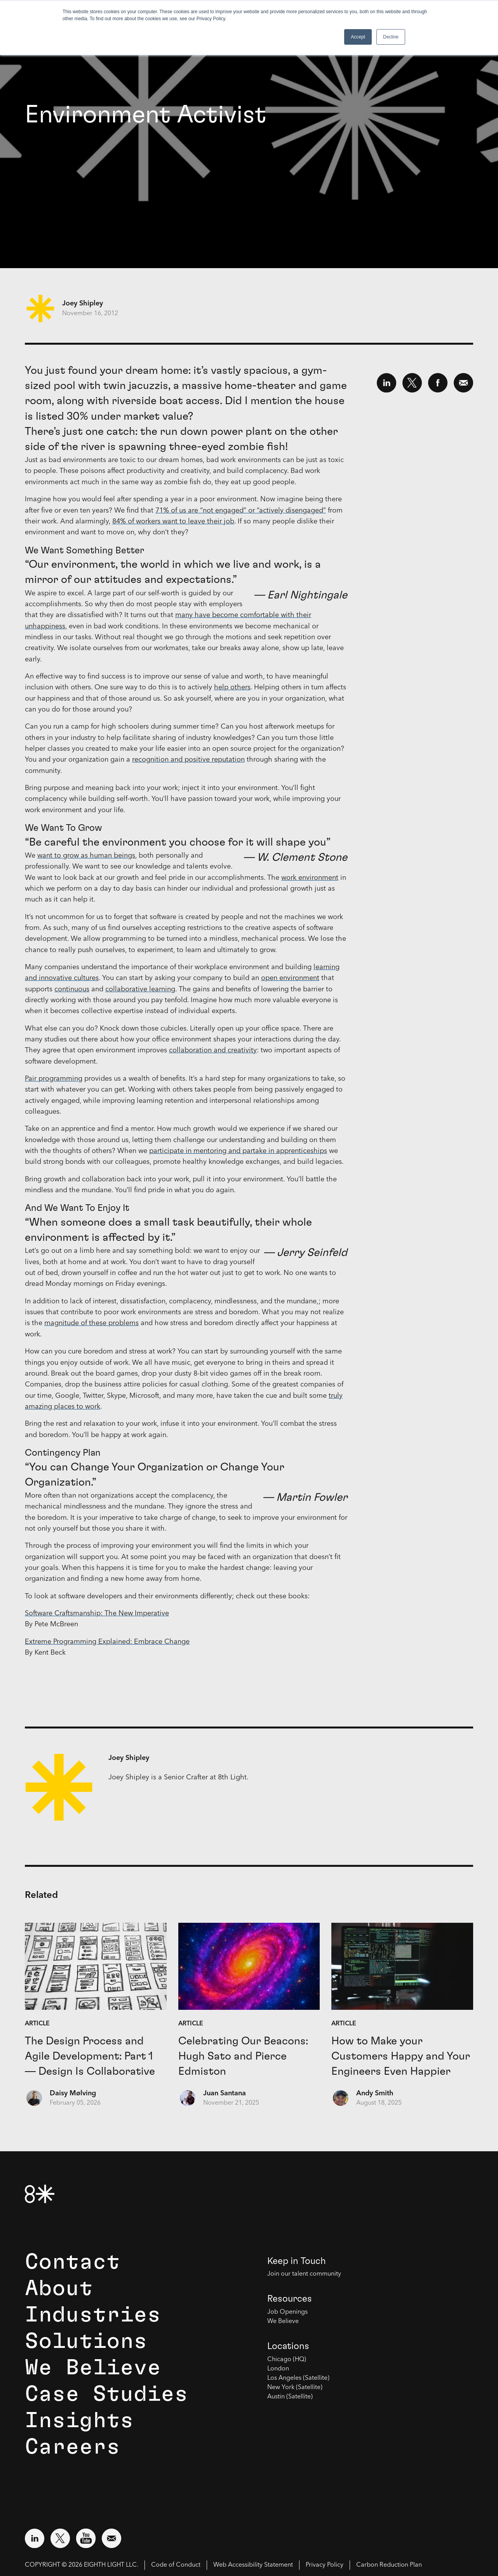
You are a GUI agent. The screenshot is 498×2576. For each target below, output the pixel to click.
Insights (79, 2420)
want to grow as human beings (86, 855)
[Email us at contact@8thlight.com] (111, 2538)
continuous (71, 989)
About (59, 2288)
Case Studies (106, 2394)
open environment (290, 978)
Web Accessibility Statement (253, 2565)
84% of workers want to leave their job (173, 521)
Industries (93, 2315)
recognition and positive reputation (188, 759)
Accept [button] (358, 37)
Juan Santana (224, 2093)
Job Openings (287, 2312)
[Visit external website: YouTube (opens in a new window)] (86, 2538)
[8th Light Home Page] (39, 2194)
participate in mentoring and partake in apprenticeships (238, 1151)
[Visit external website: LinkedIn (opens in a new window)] (34, 2538)
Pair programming (53, 1078)
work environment (309, 877)
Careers (72, 2447)
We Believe (93, 2368)
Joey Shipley (82, 303)
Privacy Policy (324, 2565)
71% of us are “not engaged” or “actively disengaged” (240, 510)
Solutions (86, 2341)
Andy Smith (375, 2093)
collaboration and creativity (213, 1050)
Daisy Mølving (73, 2093)
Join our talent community (304, 2274)
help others (232, 687)
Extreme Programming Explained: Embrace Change (107, 1641)
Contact (72, 2262)
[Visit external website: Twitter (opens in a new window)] (60, 2538)
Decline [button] (391, 37)
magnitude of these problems (91, 1323)
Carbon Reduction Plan (389, 2565)
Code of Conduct (175, 2565)
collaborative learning (140, 989)
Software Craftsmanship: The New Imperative (97, 1613)
